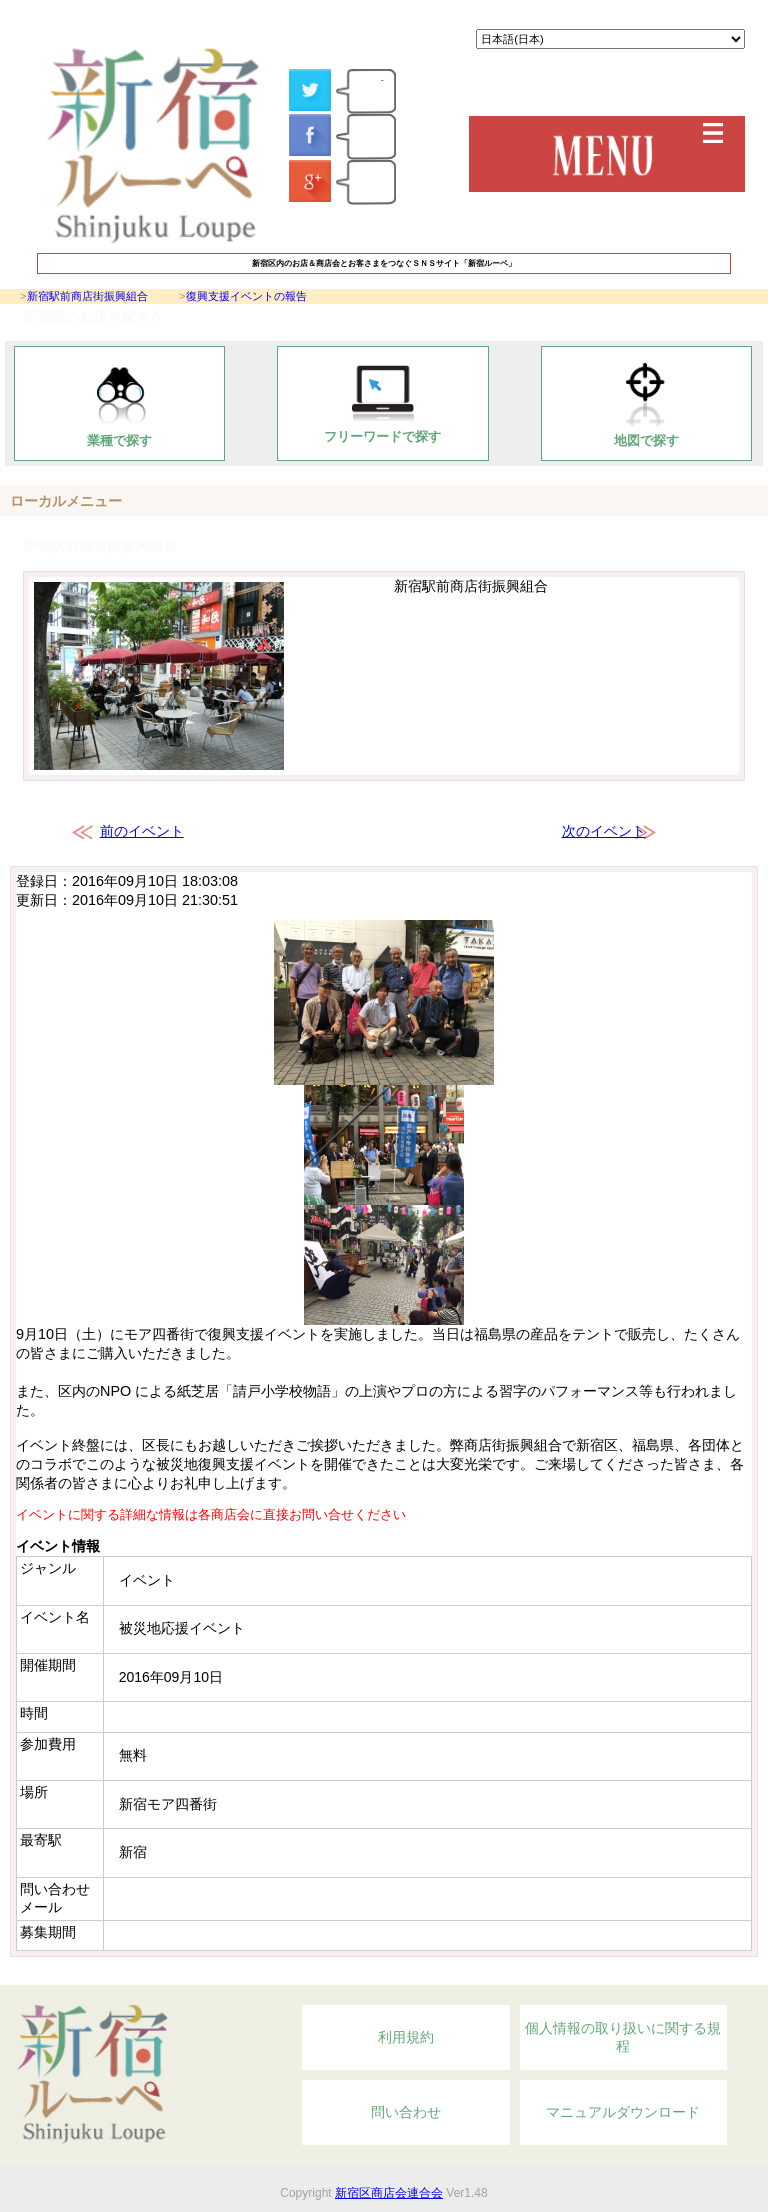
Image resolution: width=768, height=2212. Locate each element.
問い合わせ (406, 2112)
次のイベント (604, 831)
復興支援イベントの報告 (246, 296)
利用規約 (406, 2037)
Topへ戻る (642, 1974)
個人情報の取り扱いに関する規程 (623, 2037)
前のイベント (142, 831)
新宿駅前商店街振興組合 (87, 296)
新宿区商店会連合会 (389, 2193)
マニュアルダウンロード (623, 2112)
